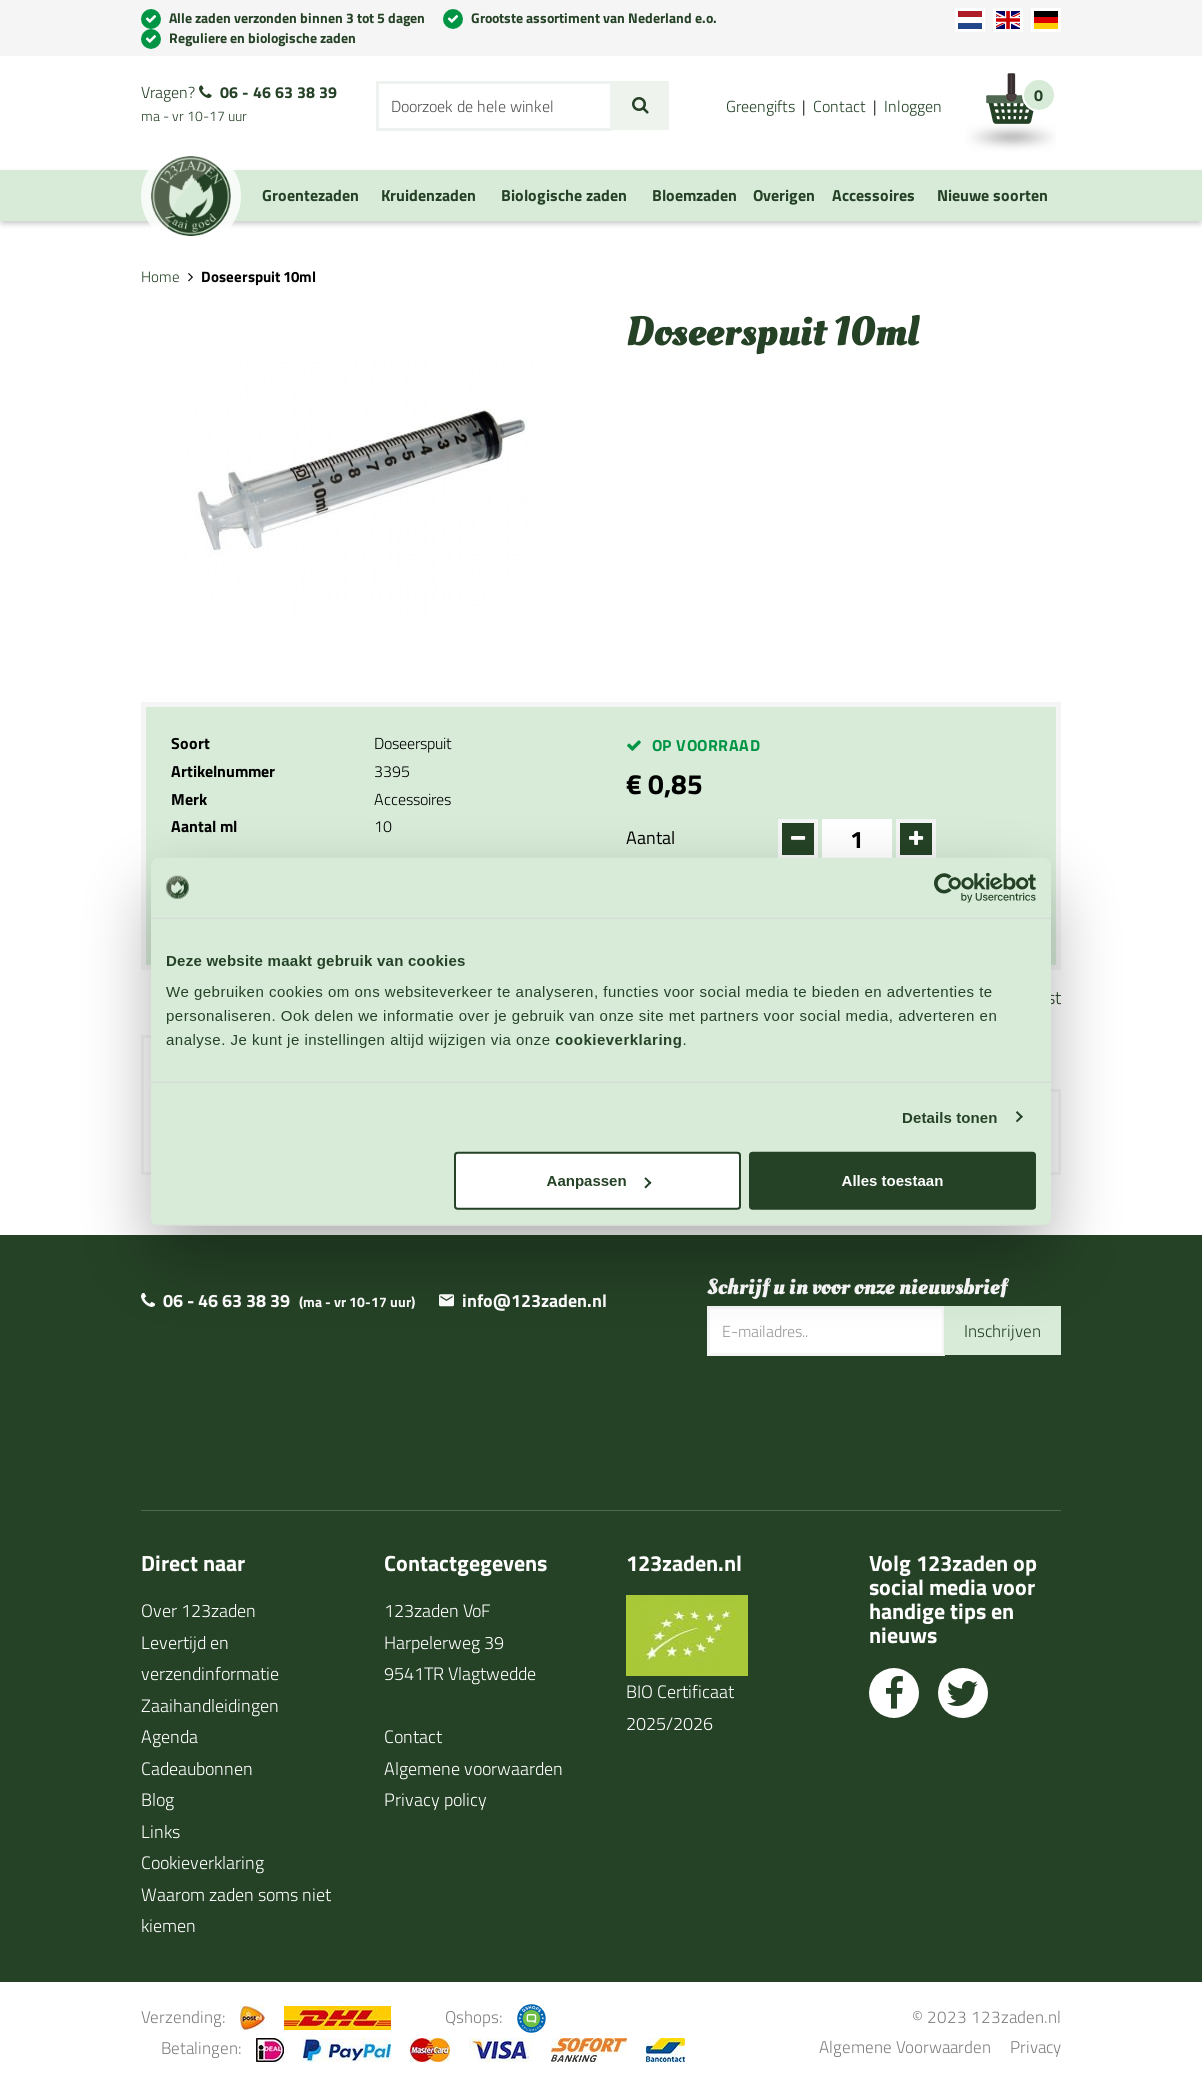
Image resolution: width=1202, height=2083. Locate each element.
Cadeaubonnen (197, 1769)
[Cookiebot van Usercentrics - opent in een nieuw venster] (948, 887)
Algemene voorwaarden (473, 1769)
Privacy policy (435, 1800)
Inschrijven (1000, 1331)
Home (160, 276)
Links (160, 1832)
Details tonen (949, 1116)
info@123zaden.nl (534, 1301)
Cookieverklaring (202, 1863)
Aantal (650, 837)
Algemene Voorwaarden (905, 2047)
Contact (839, 106)
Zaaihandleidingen (210, 1706)
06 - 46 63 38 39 (278, 92)
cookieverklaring (618, 1039)
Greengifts (760, 106)
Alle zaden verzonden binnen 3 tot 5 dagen (297, 17)
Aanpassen (599, 1180)
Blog (157, 1800)
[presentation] (859, 1422)
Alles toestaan (893, 1180)
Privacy (1035, 2047)
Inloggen (913, 106)
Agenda (169, 1737)
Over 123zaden (198, 1611)
